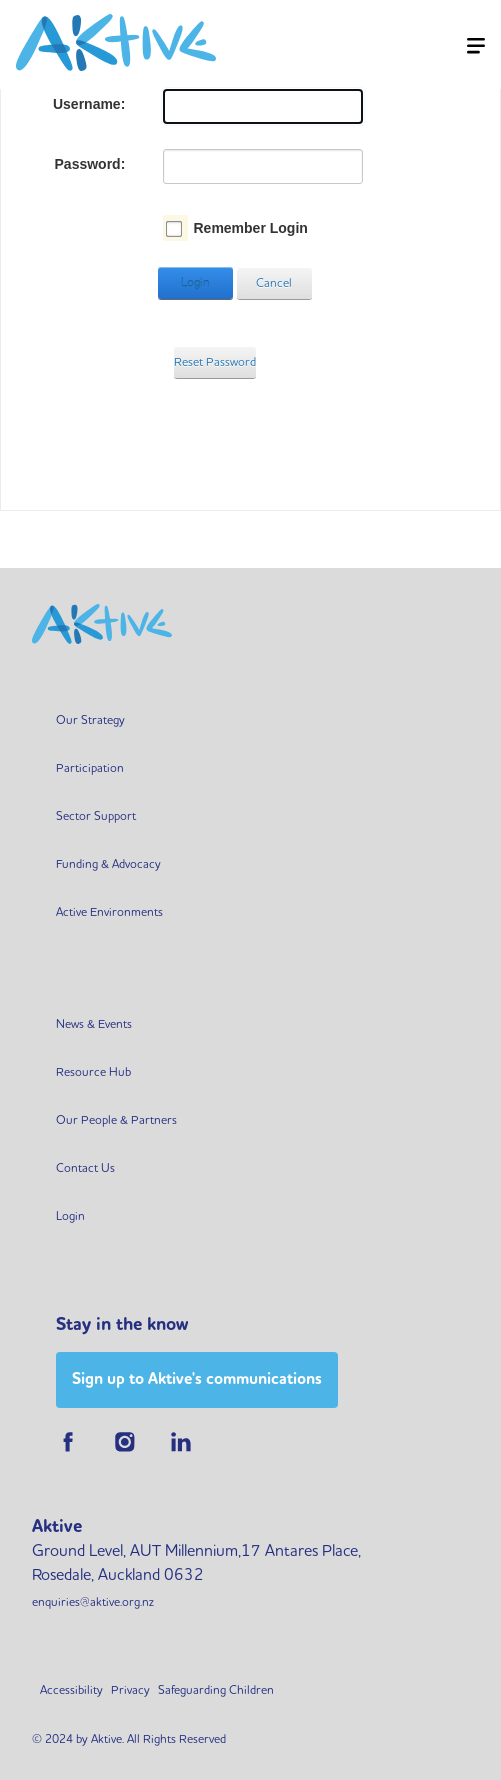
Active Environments (109, 911)
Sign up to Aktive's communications (197, 1378)
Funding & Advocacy (108, 863)
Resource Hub (93, 1071)
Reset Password (215, 361)
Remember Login (250, 228)
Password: (90, 164)
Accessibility (71, 1689)
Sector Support (96, 815)
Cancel (274, 282)
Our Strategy (90, 719)
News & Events (94, 1023)
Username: (89, 104)
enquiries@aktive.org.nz (93, 1601)
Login (195, 282)
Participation (90, 767)
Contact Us (85, 1167)
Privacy (130, 1689)
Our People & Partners (116, 1119)
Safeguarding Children (216, 1689)
